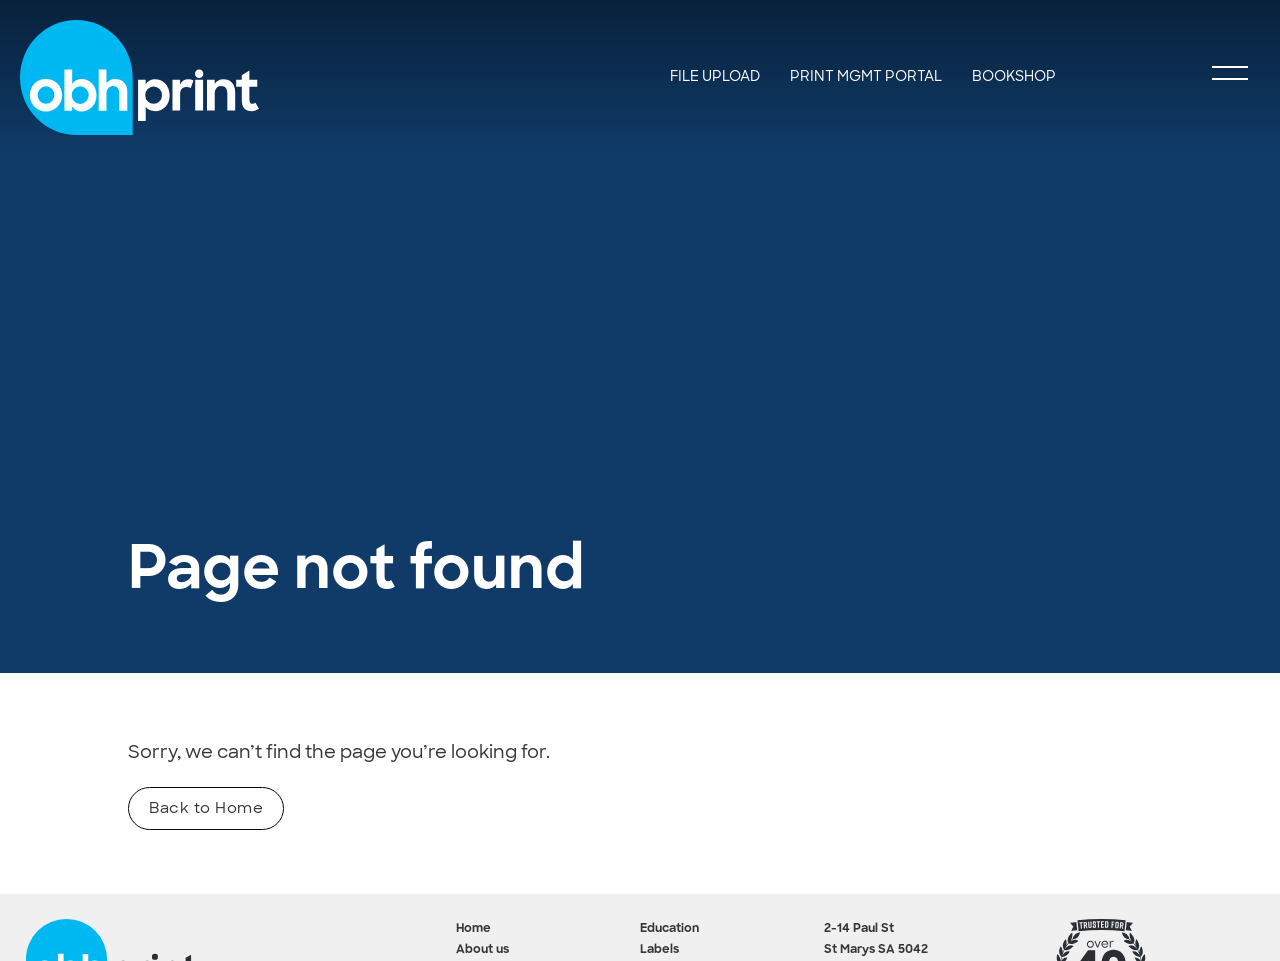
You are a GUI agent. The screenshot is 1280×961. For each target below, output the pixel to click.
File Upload (715, 76)
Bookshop (1014, 76)
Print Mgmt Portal (866, 76)
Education (669, 929)
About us (482, 950)
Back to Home (206, 808)
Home (473, 929)
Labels (659, 950)
